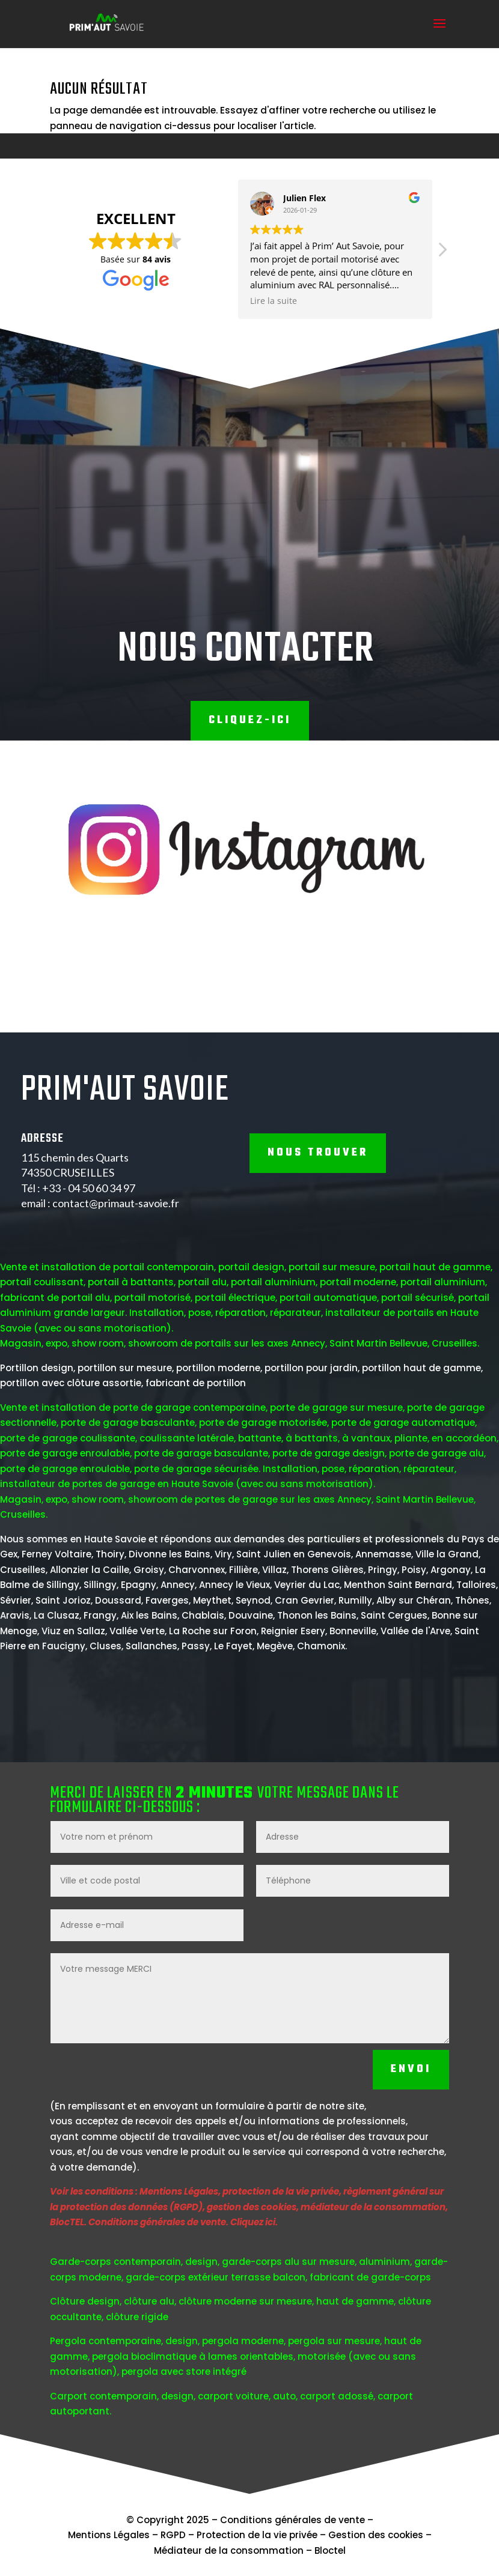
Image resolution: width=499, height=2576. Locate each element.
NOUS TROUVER (318, 1269)
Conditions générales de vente (292, 2520)
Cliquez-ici (250, 720)
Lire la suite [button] (190, 300)
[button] (358, 253)
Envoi (411, 2186)
